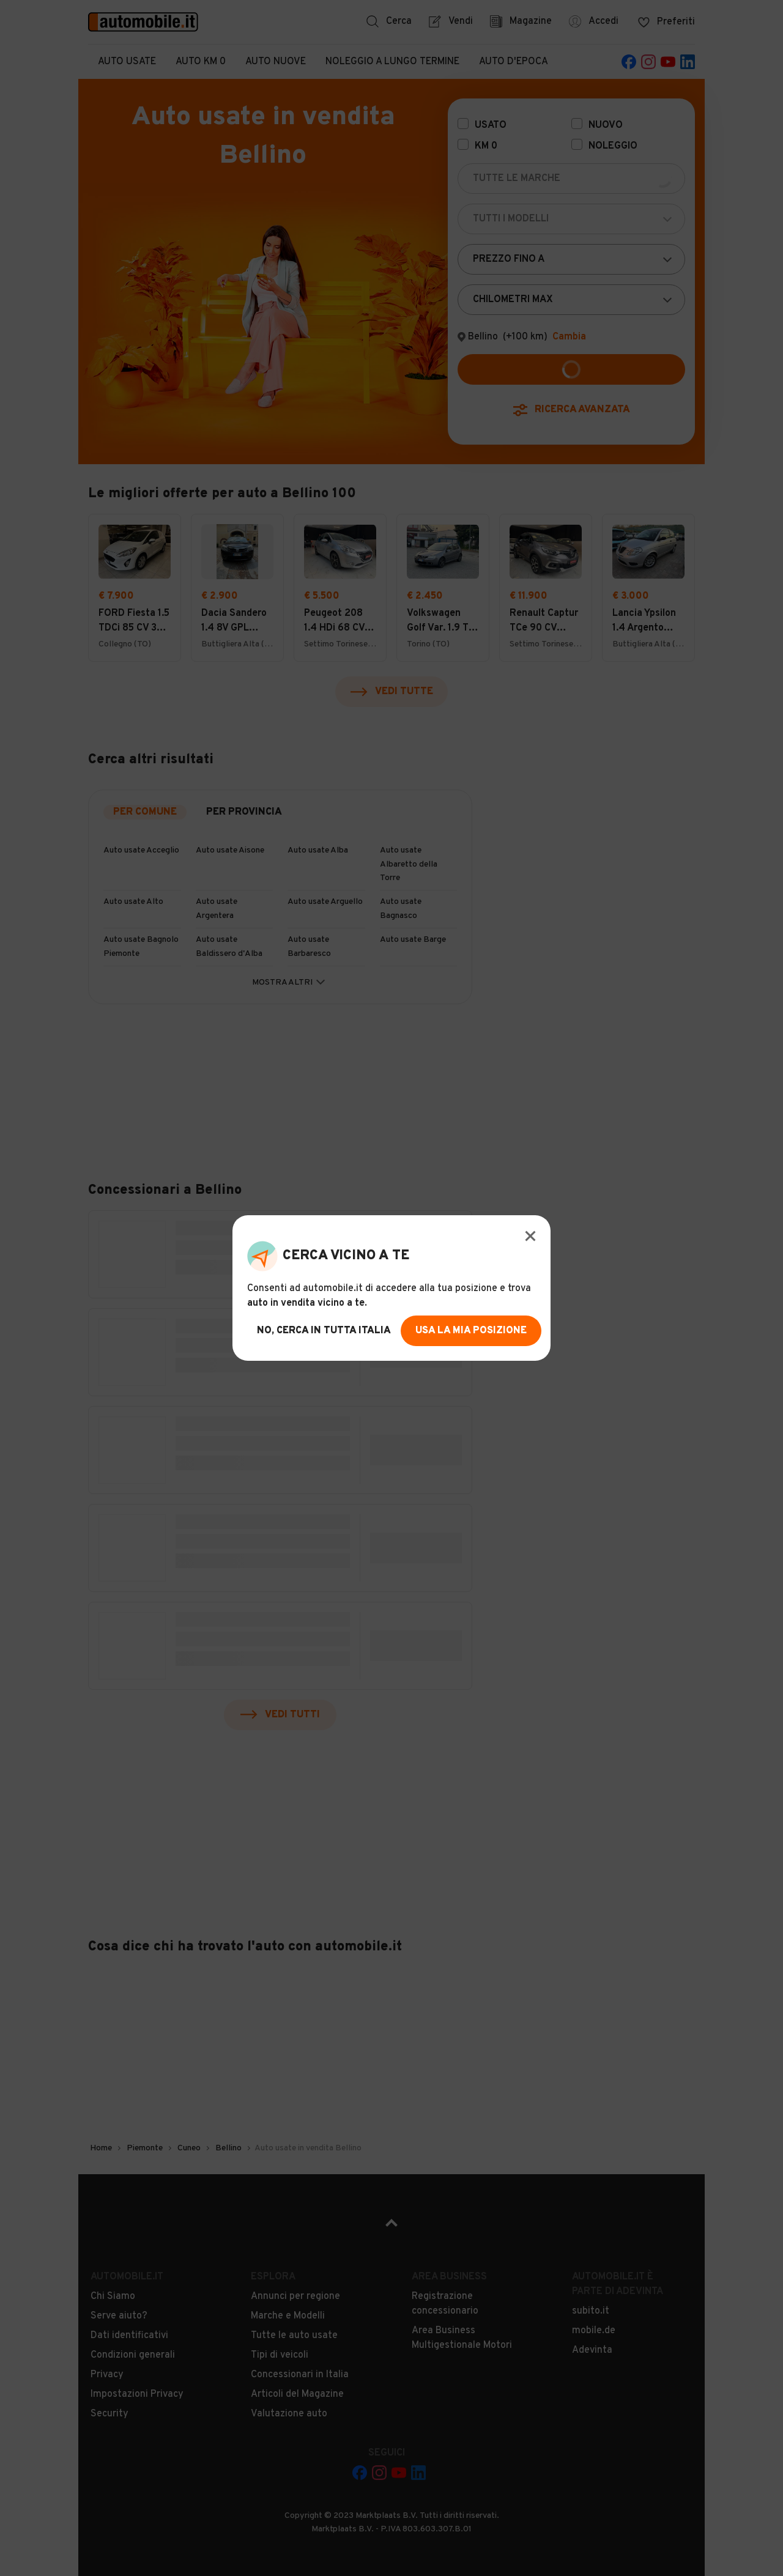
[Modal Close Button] (530, 1236)
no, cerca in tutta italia (324, 1331)
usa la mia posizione (471, 1331)
